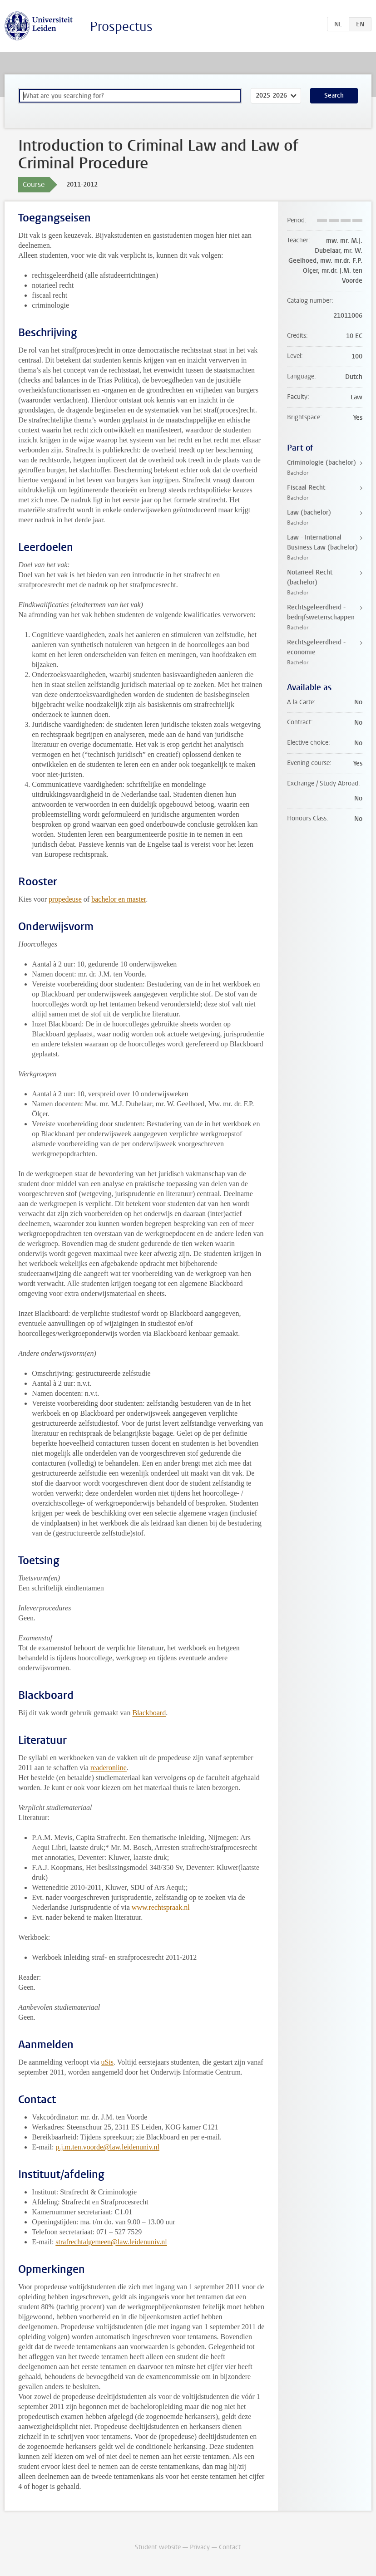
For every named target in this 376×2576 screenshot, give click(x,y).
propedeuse (65, 899)
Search (334, 95)
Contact (230, 2547)
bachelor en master (118, 899)
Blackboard (149, 1713)
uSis (107, 2062)
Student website (158, 2547)
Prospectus (121, 26)
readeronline (108, 1767)
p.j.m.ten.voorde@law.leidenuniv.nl (107, 2147)
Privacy (200, 2547)
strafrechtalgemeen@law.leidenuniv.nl (111, 2242)
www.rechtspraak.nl (161, 1907)
